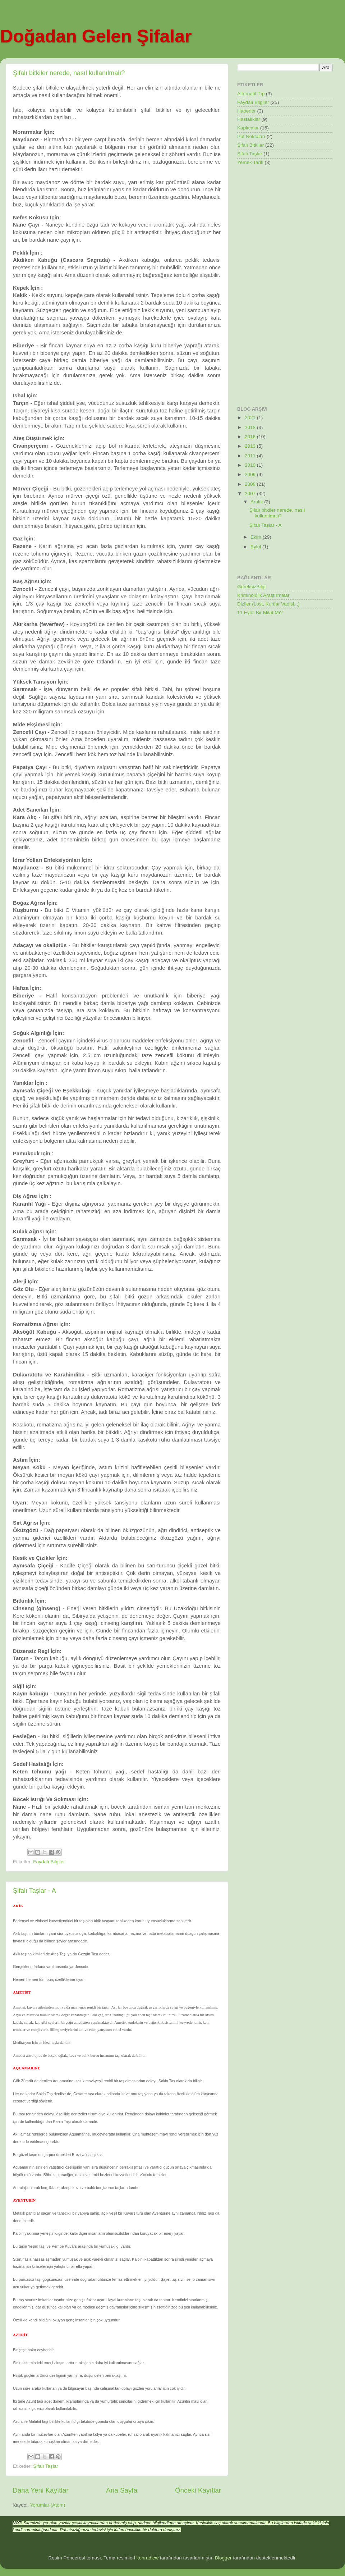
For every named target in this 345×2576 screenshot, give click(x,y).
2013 (251, 446)
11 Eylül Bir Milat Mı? (260, 612)
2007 (251, 493)
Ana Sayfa (121, 2490)
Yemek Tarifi (250, 162)
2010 (251, 465)
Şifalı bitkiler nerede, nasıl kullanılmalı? (69, 73)
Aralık (257, 501)
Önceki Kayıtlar (198, 2490)
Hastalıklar (248, 119)
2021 (251, 417)
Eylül (256, 546)
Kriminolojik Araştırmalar (263, 595)
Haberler (246, 111)
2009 (251, 474)
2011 (251, 455)
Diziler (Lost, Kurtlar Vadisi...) (268, 604)
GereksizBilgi (251, 586)
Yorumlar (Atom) (47, 2505)
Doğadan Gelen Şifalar (96, 36)
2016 (251, 436)
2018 (251, 427)
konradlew (148, 2558)
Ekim (256, 537)
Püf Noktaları (251, 136)
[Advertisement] (266, 285)
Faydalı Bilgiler (49, 1861)
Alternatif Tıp (250, 93)
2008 (251, 484)
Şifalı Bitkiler (250, 145)
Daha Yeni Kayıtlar (40, 2490)
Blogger (223, 2558)
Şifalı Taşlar (45, 2466)
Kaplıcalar (248, 128)
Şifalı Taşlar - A (34, 1890)
